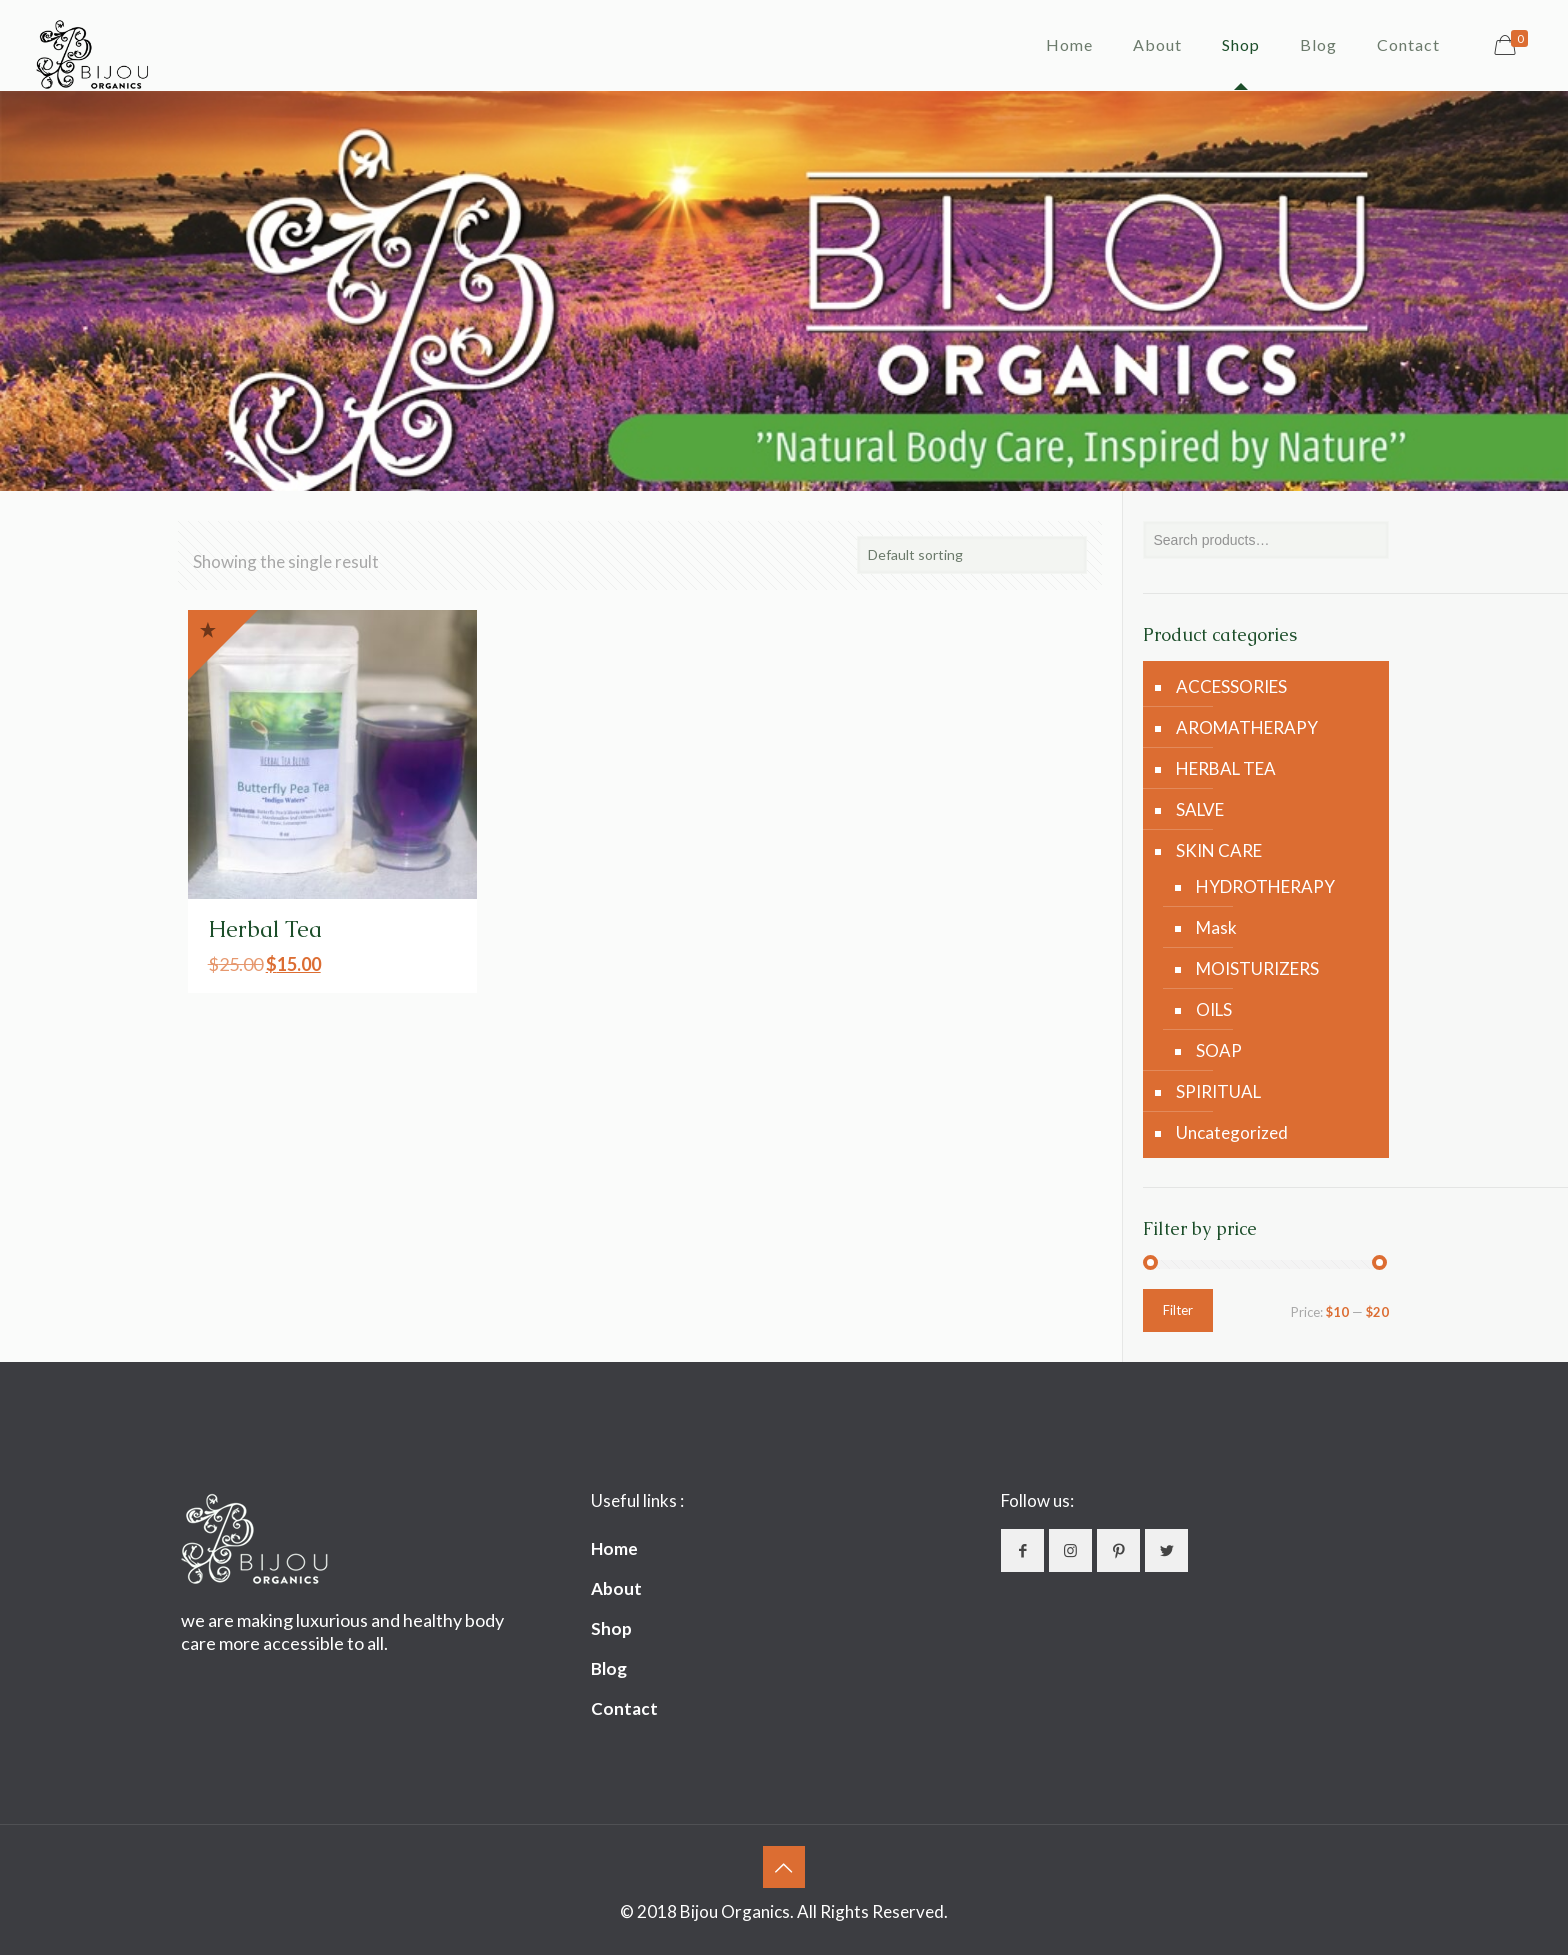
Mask (1216, 927)
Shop (611, 1628)
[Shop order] (972, 555)
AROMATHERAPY (1247, 727)
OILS (1214, 1009)
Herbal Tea (265, 929)
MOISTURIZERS (1257, 968)
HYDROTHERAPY (1265, 886)
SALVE (1200, 809)
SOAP (1219, 1050)
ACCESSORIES (1231, 686)
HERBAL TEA (1226, 768)
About (616, 1588)
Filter (1178, 1310)
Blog (609, 1668)
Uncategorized (1232, 1132)
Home (614, 1548)
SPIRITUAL (1218, 1091)
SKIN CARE (1219, 850)
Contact (624, 1708)
